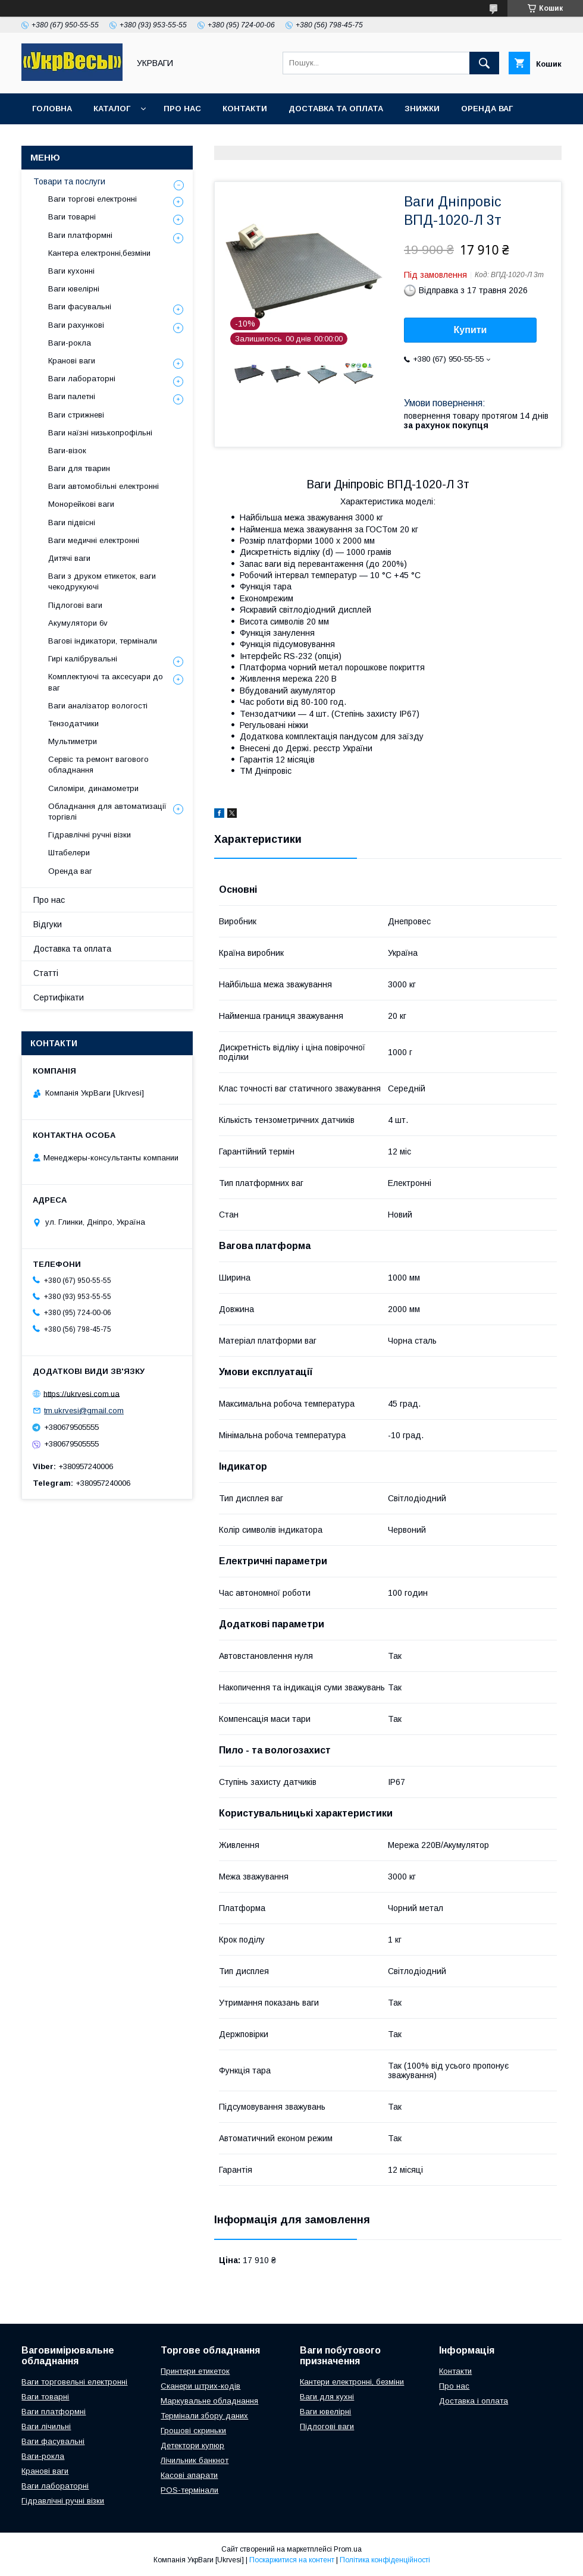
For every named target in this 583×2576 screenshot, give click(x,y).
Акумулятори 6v (78, 623)
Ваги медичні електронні (93, 540)
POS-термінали (189, 2490)
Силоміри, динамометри (93, 788)
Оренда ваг (487, 108)
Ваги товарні (72, 216)
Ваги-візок (67, 450)
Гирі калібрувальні (82, 658)
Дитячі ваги (69, 558)
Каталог (111, 108)
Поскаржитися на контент (291, 2560)
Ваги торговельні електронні (74, 2381)
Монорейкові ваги (81, 504)
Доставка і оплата (473, 2400)
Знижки (422, 108)
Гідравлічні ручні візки (89, 834)
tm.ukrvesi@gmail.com (84, 1410)
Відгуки (47, 924)
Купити (470, 330)
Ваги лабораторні (81, 378)
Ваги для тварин (79, 468)
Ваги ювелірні (73, 288)
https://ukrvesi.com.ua (81, 1393)
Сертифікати (58, 997)
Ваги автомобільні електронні (103, 486)
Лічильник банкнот (194, 2460)
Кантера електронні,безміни (99, 253)
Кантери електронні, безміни (352, 2381)
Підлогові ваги (75, 605)
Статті (45, 973)
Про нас (182, 108)
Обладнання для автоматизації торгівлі (107, 811)
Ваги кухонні (71, 270)
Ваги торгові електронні (92, 198)
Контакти (244, 108)
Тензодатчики (73, 723)
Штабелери (69, 852)
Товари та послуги (69, 181)
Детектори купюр (192, 2445)
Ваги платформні (80, 235)
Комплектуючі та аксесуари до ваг (105, 682)
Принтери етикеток (195, 2371)
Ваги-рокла (69, 342)
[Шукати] (484, 63)
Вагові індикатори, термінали (102, 640)
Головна (52, 108)
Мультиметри (72, 741)
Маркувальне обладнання (209, 2400)
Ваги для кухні (327, 2396)
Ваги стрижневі (76, 414)
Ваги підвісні (71, 522)
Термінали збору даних (204, 2415)
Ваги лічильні (46, 2426)
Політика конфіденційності (385, 2560)
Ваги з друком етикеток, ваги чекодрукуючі (102, 581)
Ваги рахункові (76, 325)
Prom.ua (348, 2549)
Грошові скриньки (193, 2430)
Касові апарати (189, 2475)
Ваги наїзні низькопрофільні (100, 432)
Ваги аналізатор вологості (98, 705)
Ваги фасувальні (79, 306)
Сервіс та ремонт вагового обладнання (98, 764)
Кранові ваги (71, 360)
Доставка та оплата (336, 108)
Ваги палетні (71, 396)
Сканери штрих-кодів (200, 2386)
